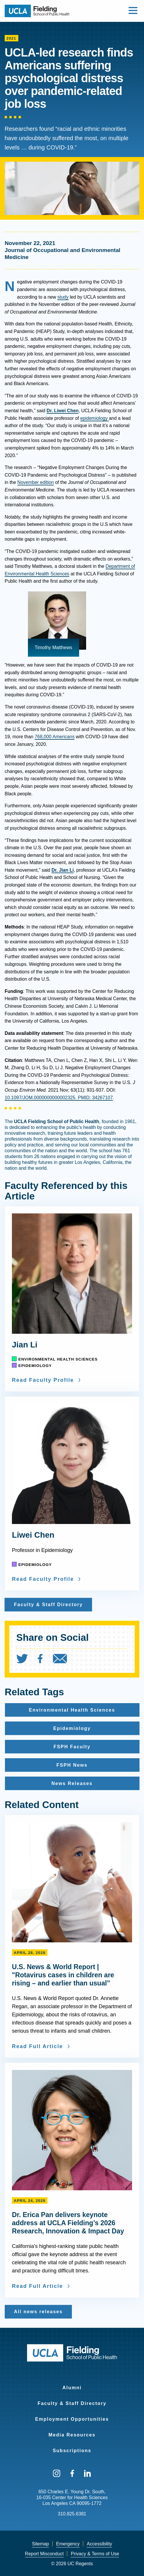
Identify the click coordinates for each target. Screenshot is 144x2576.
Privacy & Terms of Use (95, 2553)
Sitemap (40, 2543)
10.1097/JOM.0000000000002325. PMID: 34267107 (59, 1097)
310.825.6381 (72, 2513)
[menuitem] (26, 1660)
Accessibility (99, 2543)
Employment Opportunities (72, 2419)
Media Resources (72, 2434)
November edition (35, 482)
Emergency (68, 2543)
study (62, 297)
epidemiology (94, 418)
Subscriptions (72, 2450)
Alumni (71, 2387)
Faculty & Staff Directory (72, 2403)
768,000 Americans (54, 736)
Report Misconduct (44, 2553)
